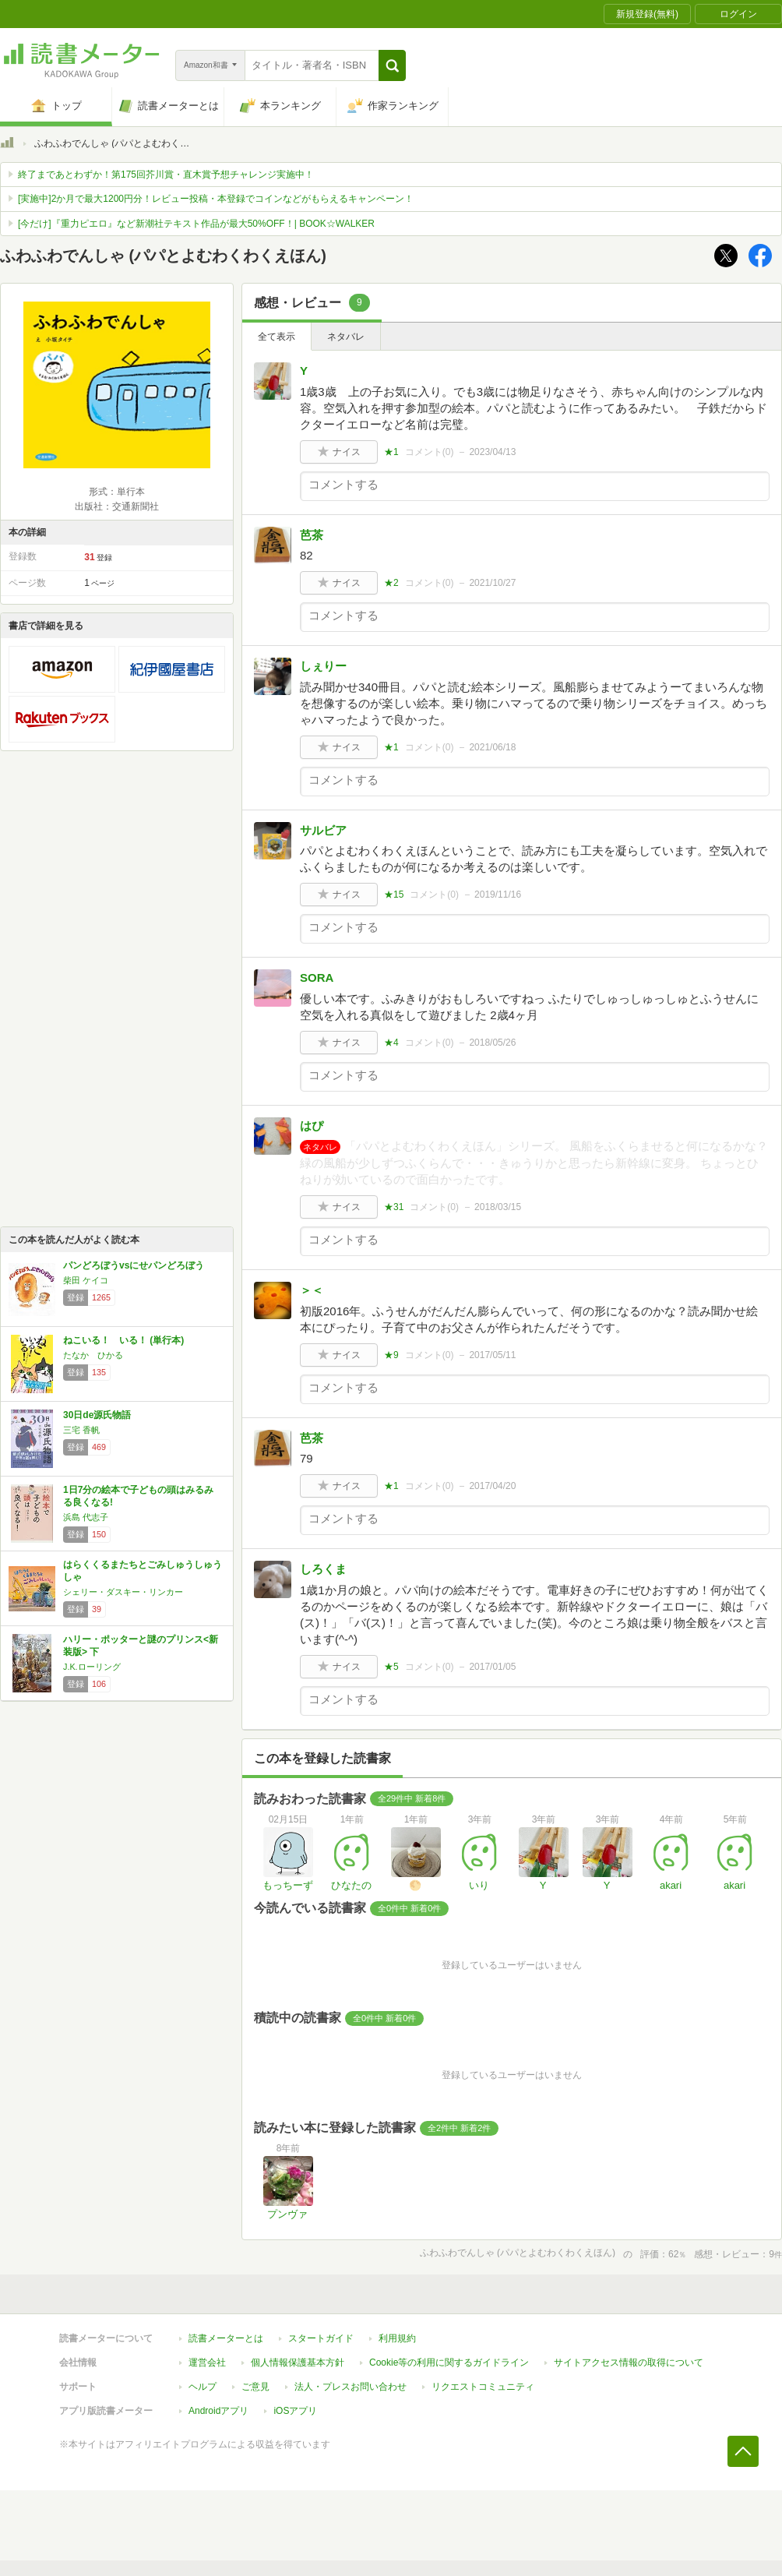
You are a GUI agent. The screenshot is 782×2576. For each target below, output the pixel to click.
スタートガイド (321, 2338)
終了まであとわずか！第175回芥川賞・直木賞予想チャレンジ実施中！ (166, 174)
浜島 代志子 (85, 1517)
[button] (392, 65)
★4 (391, 1042)
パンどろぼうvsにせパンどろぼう (133, 1265)
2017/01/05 (492, 1666)
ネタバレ (346, 336)
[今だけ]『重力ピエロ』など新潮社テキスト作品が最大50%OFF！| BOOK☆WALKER (196, 223)
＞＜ (311, 1290)
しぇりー (323, 665)
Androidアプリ (218, 2410)
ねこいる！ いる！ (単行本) (123, 1340)
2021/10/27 (492, 583)
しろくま (323, 1569)
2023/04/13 (492, 452)
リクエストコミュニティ (483, 2386)
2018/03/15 (497, 1207)
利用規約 (397, 2338)
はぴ (311, 1125)
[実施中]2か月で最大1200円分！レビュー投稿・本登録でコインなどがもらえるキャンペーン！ (216, 198)
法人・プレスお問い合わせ (350, 2386)
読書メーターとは (225, 2338)
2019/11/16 (497, 894)
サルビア (323, 830)
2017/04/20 (492, 1486)
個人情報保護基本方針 (297, 2362)
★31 (393, 1207)
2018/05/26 (492, 1042)
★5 (391, 1666)
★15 (393, 894)
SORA (316, 977)
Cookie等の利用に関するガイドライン (449, 2362)
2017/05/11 (492, 1355)
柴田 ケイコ (85, 1280)
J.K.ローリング (92, 1666)
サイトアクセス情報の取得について (628, 2362)
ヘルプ (202, 2386)
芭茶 (311, 535)
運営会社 (207, 2362)
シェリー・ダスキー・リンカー (123, 1592)
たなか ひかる (93, 1355)
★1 (391, 451)
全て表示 (276, 336)
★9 (391, 1355)
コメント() (429, 452)
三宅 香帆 (81, 1429)
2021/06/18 (492, 747)
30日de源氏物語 (97, 1415)
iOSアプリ (295, 2410)
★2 (391, 582)
